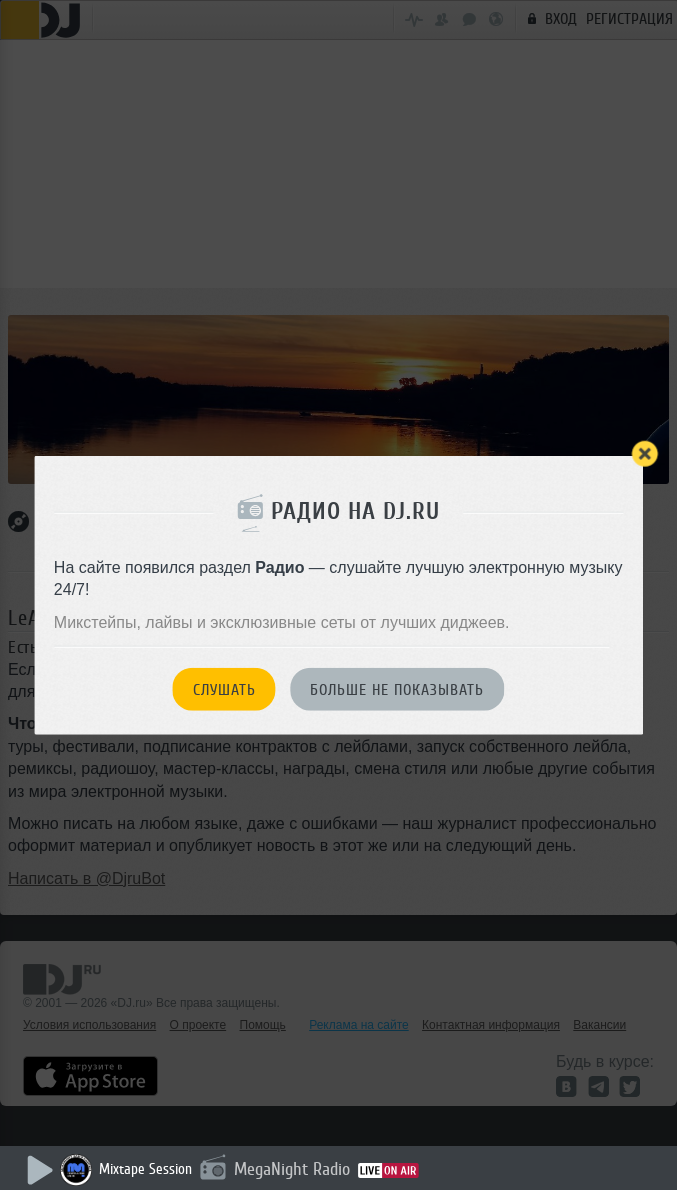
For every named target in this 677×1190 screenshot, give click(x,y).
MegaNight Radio (292, 1169)
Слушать (224, 690)
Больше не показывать (397, 690)
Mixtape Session (145, 1169)
